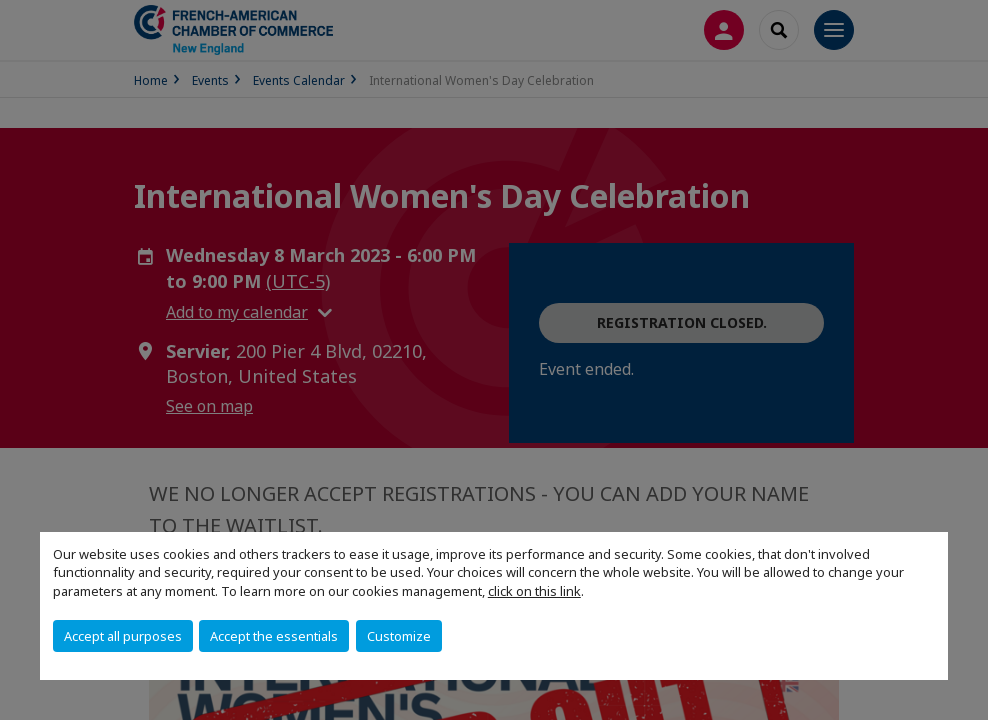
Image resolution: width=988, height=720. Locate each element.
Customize (399, 636)
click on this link (534, 591)
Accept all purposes (123, 636)
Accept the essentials (274, 636)
